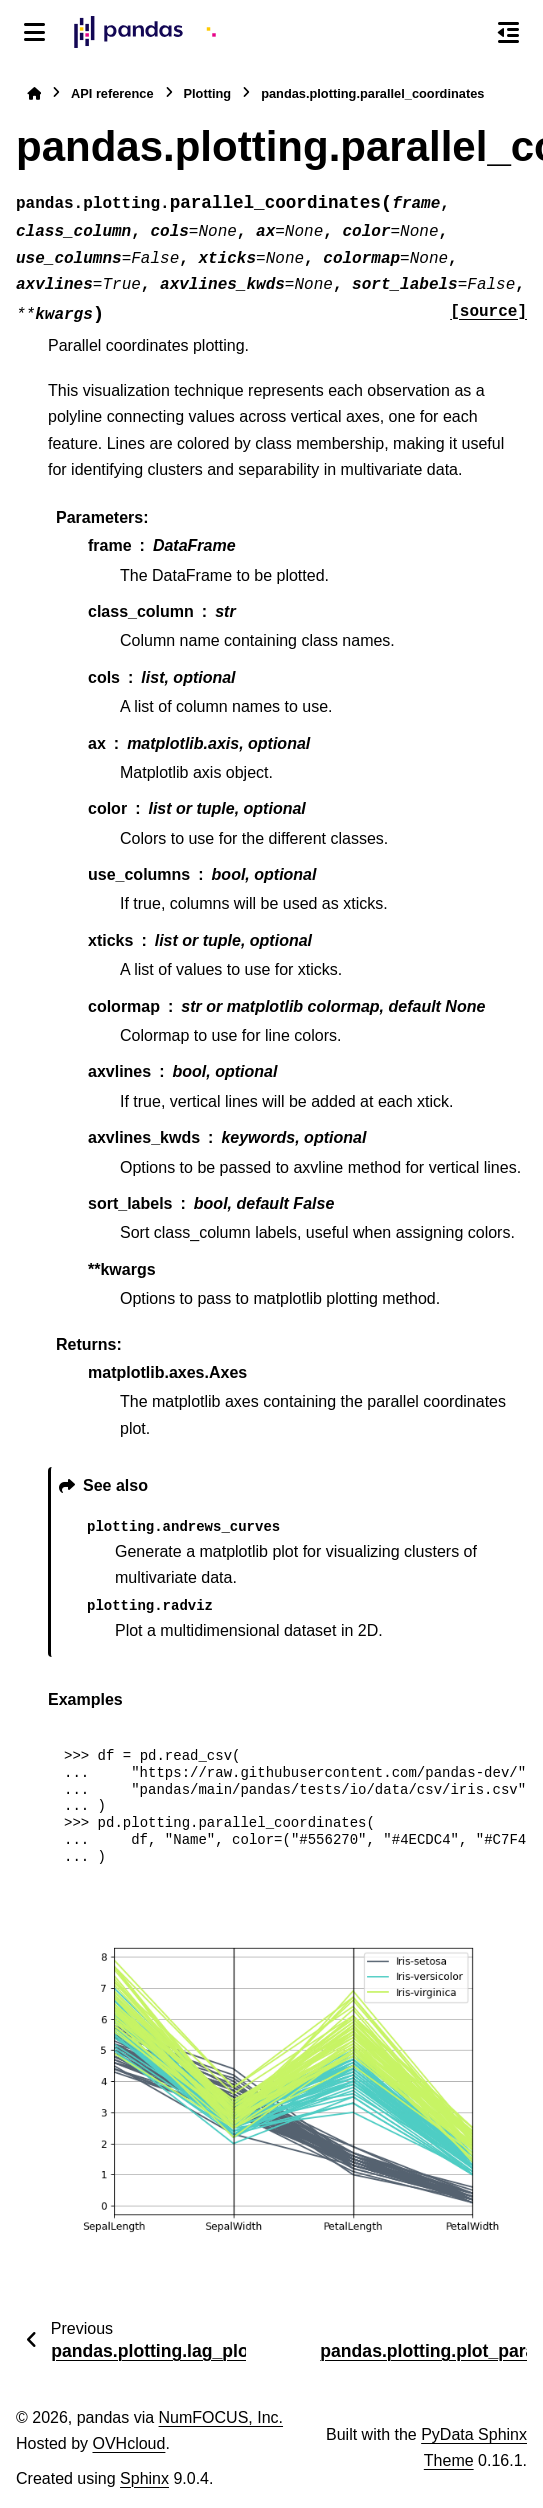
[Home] (34, 93)
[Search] (466, 33)
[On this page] (508, 32)
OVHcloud (128, 2443)
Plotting (208, 93)
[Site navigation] (34, 32)
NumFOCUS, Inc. (221, 2417)
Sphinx (144, 2478)
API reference (112, 93)
